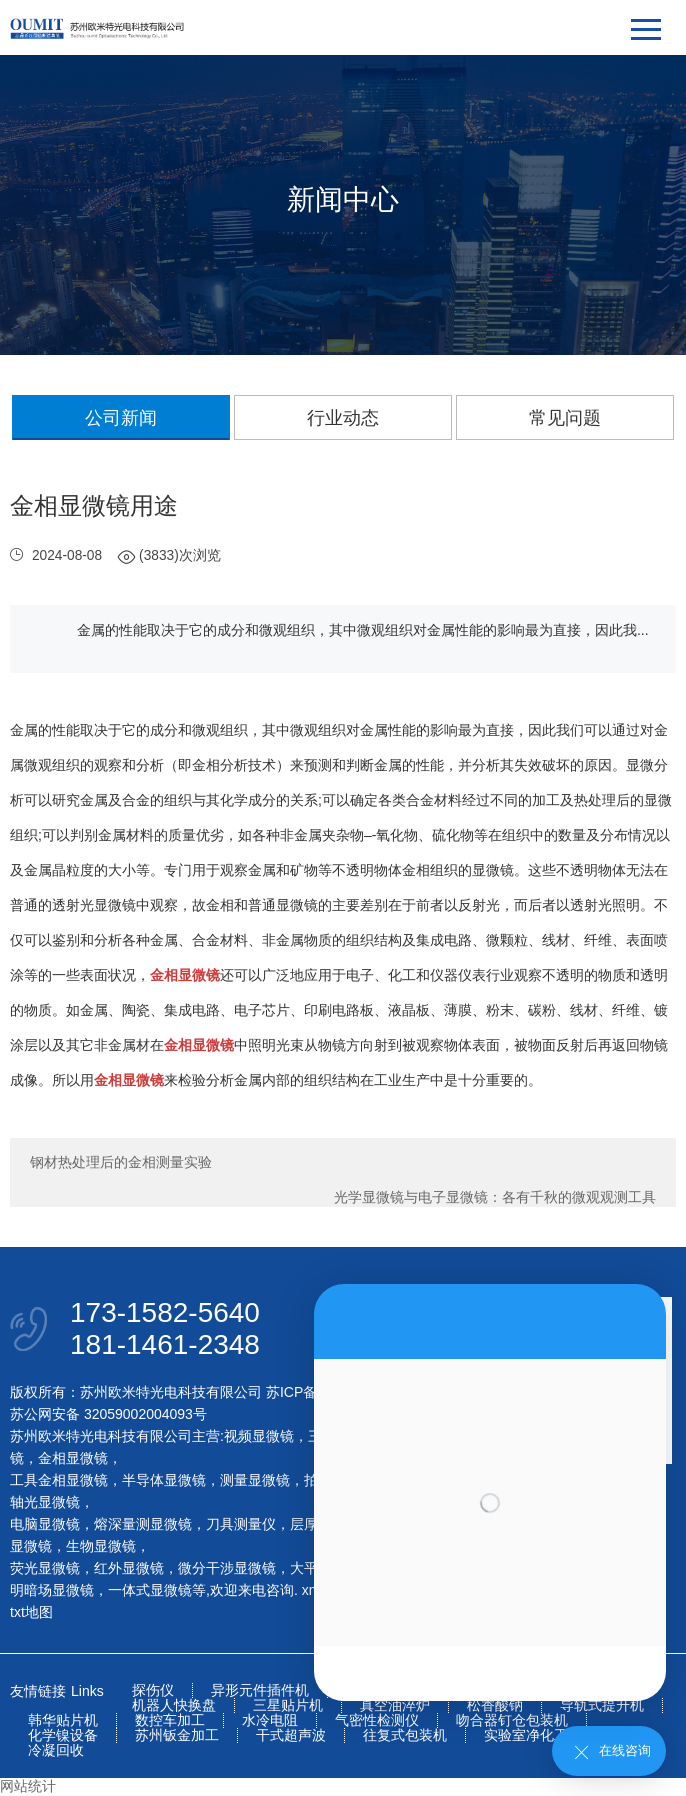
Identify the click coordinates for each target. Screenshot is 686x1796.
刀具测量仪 (241, 1524)
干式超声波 (291, 1735)
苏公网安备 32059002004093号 (108, 1414)
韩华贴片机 (63, 1720)
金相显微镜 (73, 1458)
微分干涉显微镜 (227, 1568)
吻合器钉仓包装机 (512, 1720)
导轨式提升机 (602, 1705)
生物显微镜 (101, 1546)
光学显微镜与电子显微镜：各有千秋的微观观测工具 (495, 1197)
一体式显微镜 (150, 1590)
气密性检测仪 (377, 1720)
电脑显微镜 (45, 1524)
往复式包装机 (405, 1735)
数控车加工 (170, 1720)
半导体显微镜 (164, 1480)
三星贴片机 (288, 1705)
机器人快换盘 (174, 1705)
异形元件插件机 (260, 1690)
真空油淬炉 (395, 1705)
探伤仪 (153, 1690)
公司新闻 (121, 418)
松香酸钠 (495, 1705)
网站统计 (28, 1786)
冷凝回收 (56, 1750)
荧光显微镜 (45, 1568)
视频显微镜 (259, 1436)
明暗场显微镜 (52, 1590)
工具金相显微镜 (59, 1480)
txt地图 (31, 1612)
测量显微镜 (255, 1480)
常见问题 (565, 418)
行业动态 (343, 418)
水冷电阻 (270, 1720)
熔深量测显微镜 (143, 1524)
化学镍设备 (63, 1735)
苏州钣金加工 (177, 1735)
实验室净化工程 (533, 1735)
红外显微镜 (129, 1568)
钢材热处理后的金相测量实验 (121, 1162)
